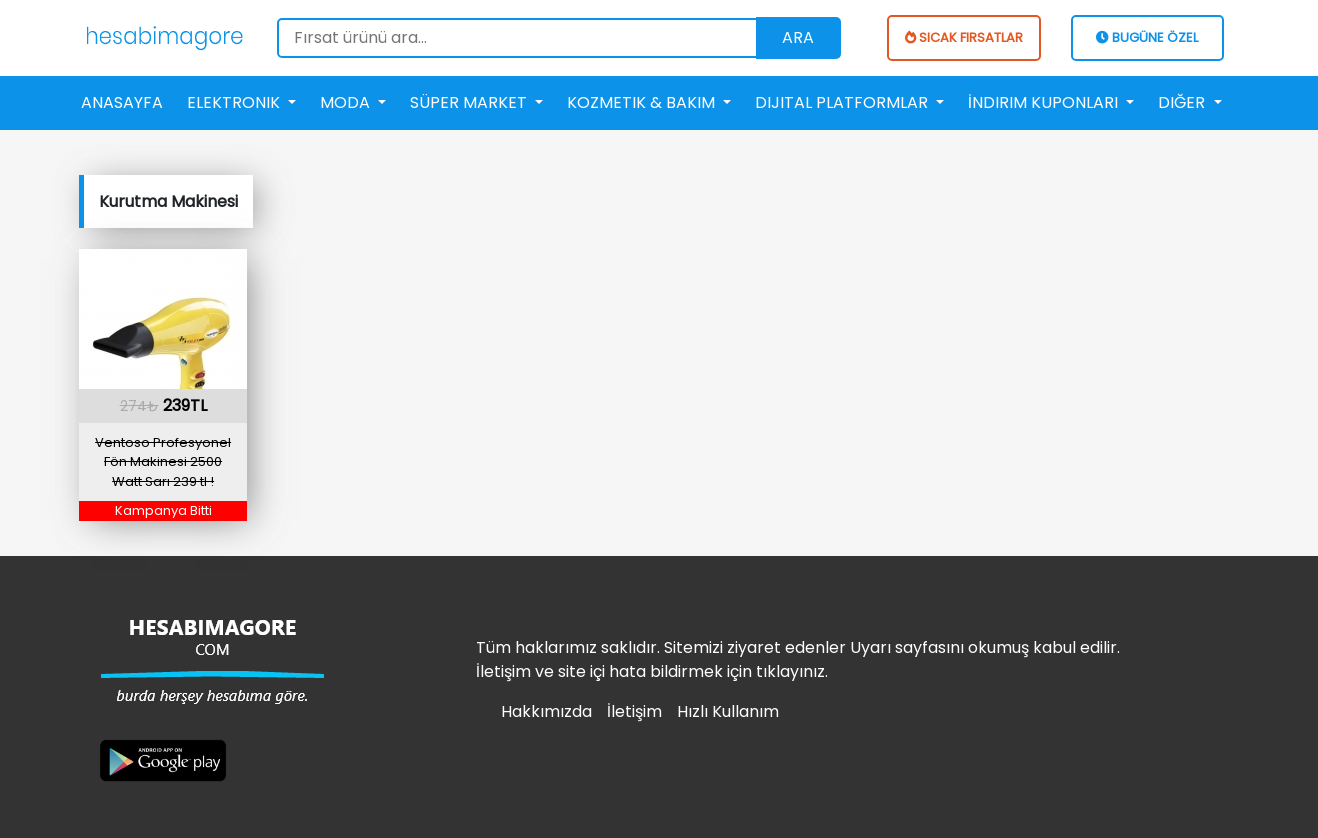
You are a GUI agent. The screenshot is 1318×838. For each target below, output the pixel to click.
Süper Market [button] (470, 102)
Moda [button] (347, 102)
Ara (798, 37)
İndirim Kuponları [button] (1045, 102)
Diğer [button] (1183, 102)
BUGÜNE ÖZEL (1147, 37)
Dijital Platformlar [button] (843, 102)
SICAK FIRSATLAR (964, 37)
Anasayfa (122, 102)
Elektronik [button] (235, 102)
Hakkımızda (546, 711)
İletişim (634, 711)
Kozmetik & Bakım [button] (643, 102)
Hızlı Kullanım (728, 711)
